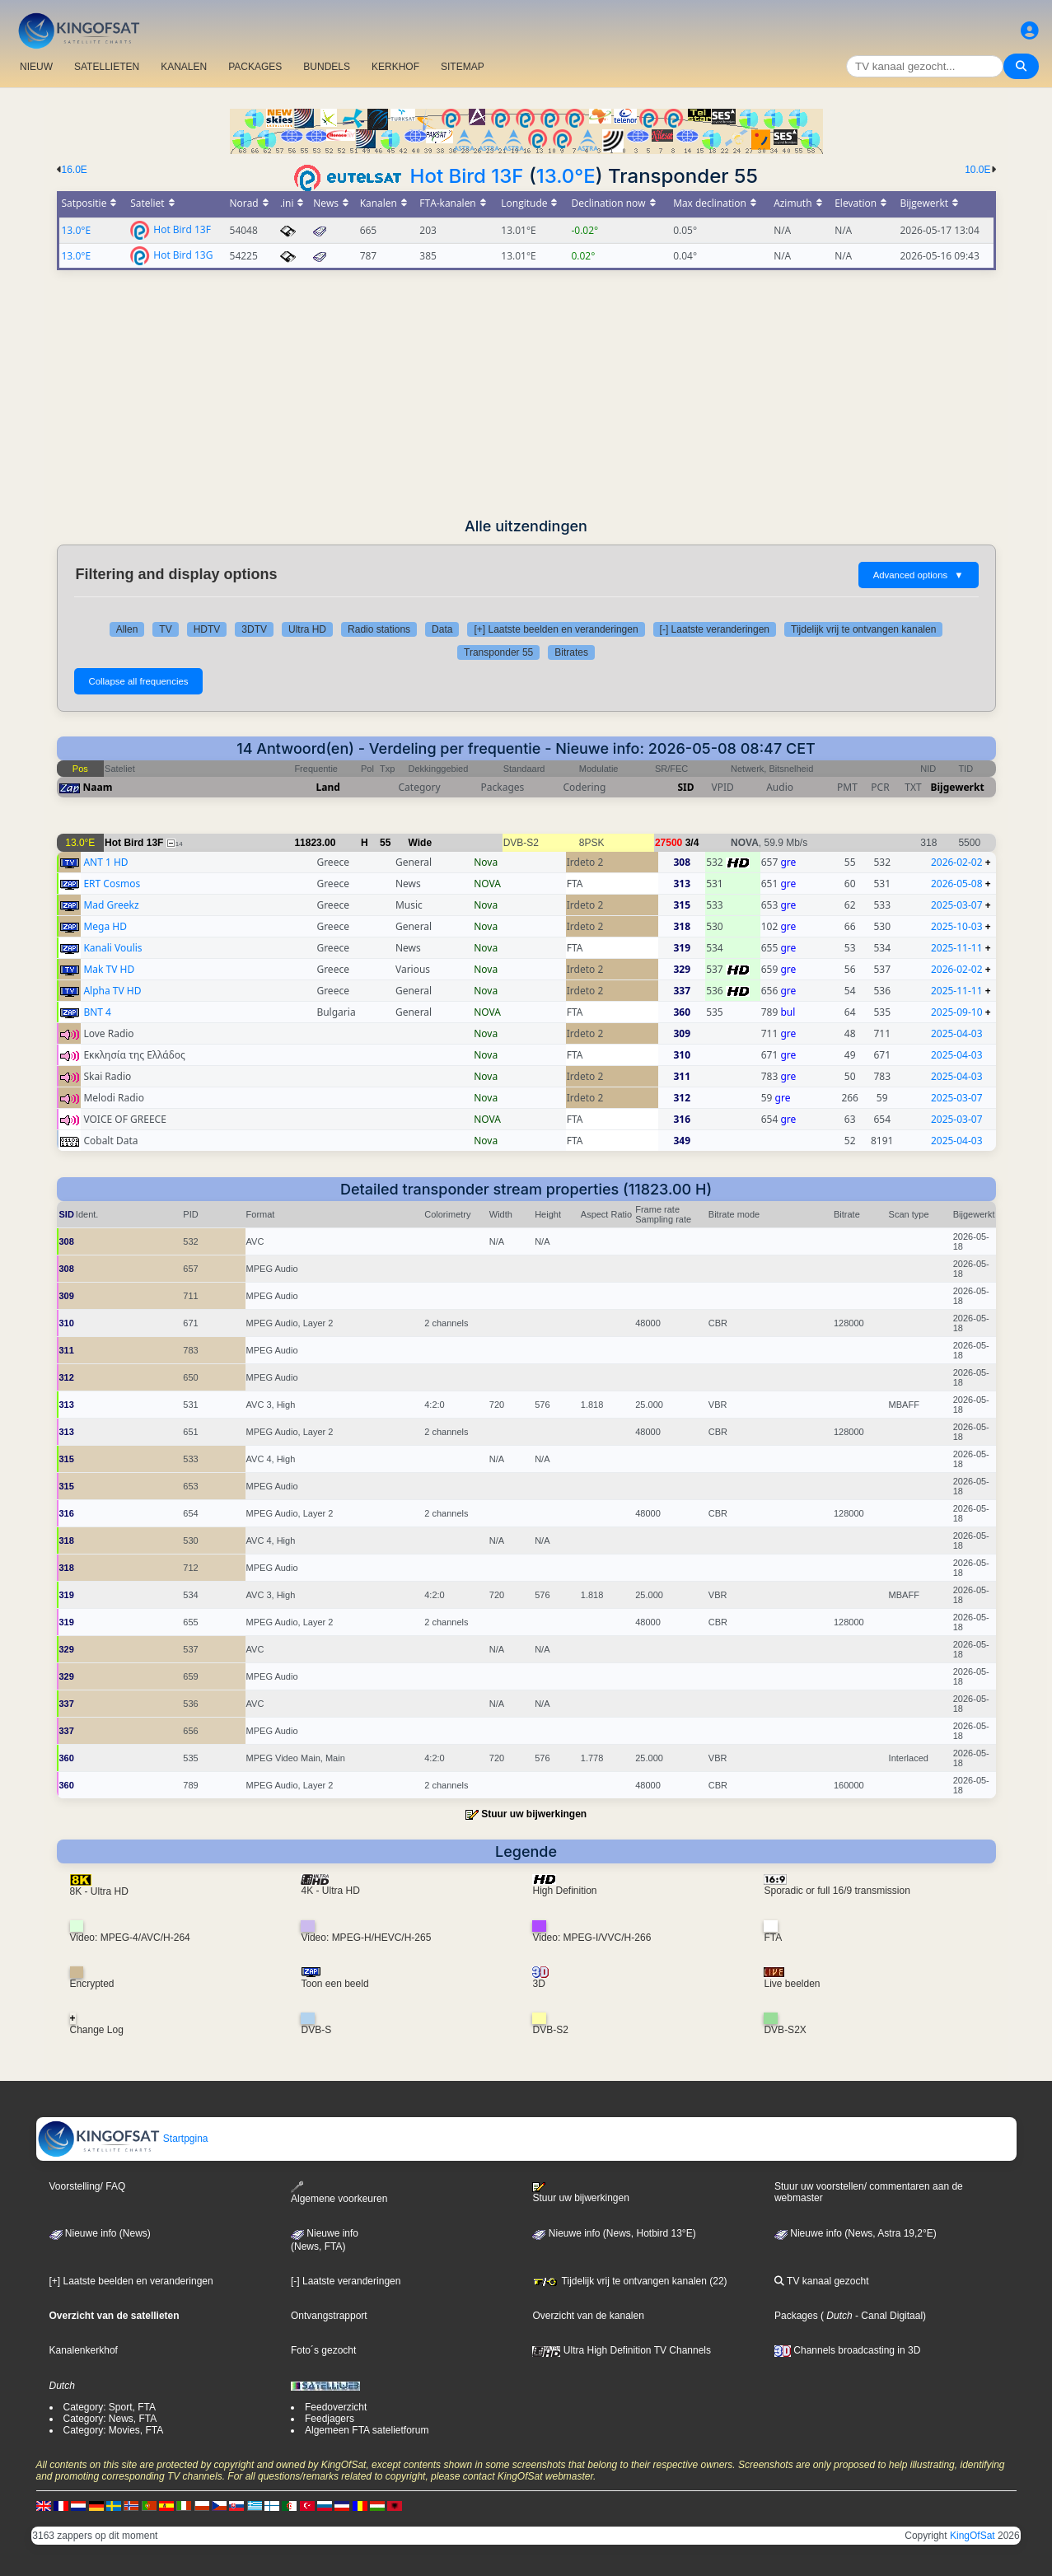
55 (385, 843)
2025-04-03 (957, 1033)
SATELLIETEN (106, 66)
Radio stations (379, 629)
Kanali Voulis (112, 948)
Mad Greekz (110, 905)
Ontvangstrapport (329, 2315)
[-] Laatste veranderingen (714, 629)
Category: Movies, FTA (113, 2430)
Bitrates (571, 652)
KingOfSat (972, 2535)
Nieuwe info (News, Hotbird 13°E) (613, 2233)
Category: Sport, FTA (109, 2407)
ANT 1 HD (105, 862)
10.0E (977, 169)
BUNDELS (326, 66)
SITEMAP (462, 66)
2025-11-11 (957, 948)
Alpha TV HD (112, 991)
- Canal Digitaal (888, 2315)
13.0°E (566, 176)
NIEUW (36, 66)
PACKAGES (255, 66)
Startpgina (122, 2138)
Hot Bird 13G (183, 254)
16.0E (74, 169)
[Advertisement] (526, 393)
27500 (668, 843)
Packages (796, 2315)
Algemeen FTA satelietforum (367, 2430)
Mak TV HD (108, 969)
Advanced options (918, 575)
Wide (420, 843)
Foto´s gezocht (323, 2350)
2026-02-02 (957, 862)
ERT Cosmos (111, 884)
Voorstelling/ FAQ (87, 2186)
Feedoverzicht (336, 2407)
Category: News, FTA (110, 2418)
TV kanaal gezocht (821, 2281)
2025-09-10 (957, 1012)
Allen (127, 629)
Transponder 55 (498, 652)
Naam (98, 787)
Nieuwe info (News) (100, 2233)
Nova (486, 862)
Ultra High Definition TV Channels (621, 2350)
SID (685, 787)
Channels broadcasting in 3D (847, 2350)
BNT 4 (97, 1012)
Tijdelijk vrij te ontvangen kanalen (863, 629)
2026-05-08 (957, 884)
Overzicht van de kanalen (587, 2315)
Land (328, 787)
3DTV (254, 629)
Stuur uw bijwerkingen (534, 1814)
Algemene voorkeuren (339, 2192)
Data (442, 629)
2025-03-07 (957, 905)
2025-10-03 (957, 926)
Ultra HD (307, 629)
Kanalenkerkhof (83, 2350)
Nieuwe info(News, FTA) (324, 2240)
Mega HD (105, 926)
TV (165, 629)
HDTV (207, 629)
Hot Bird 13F (467, 176)
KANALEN (184, 66)
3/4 (692, 843)
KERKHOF (395, 66)
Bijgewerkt (957, 787)
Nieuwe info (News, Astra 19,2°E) (855, 2233)
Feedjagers (329, 2418)
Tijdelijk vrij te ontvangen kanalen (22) (629, 2281)
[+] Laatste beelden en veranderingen (556, 629)
